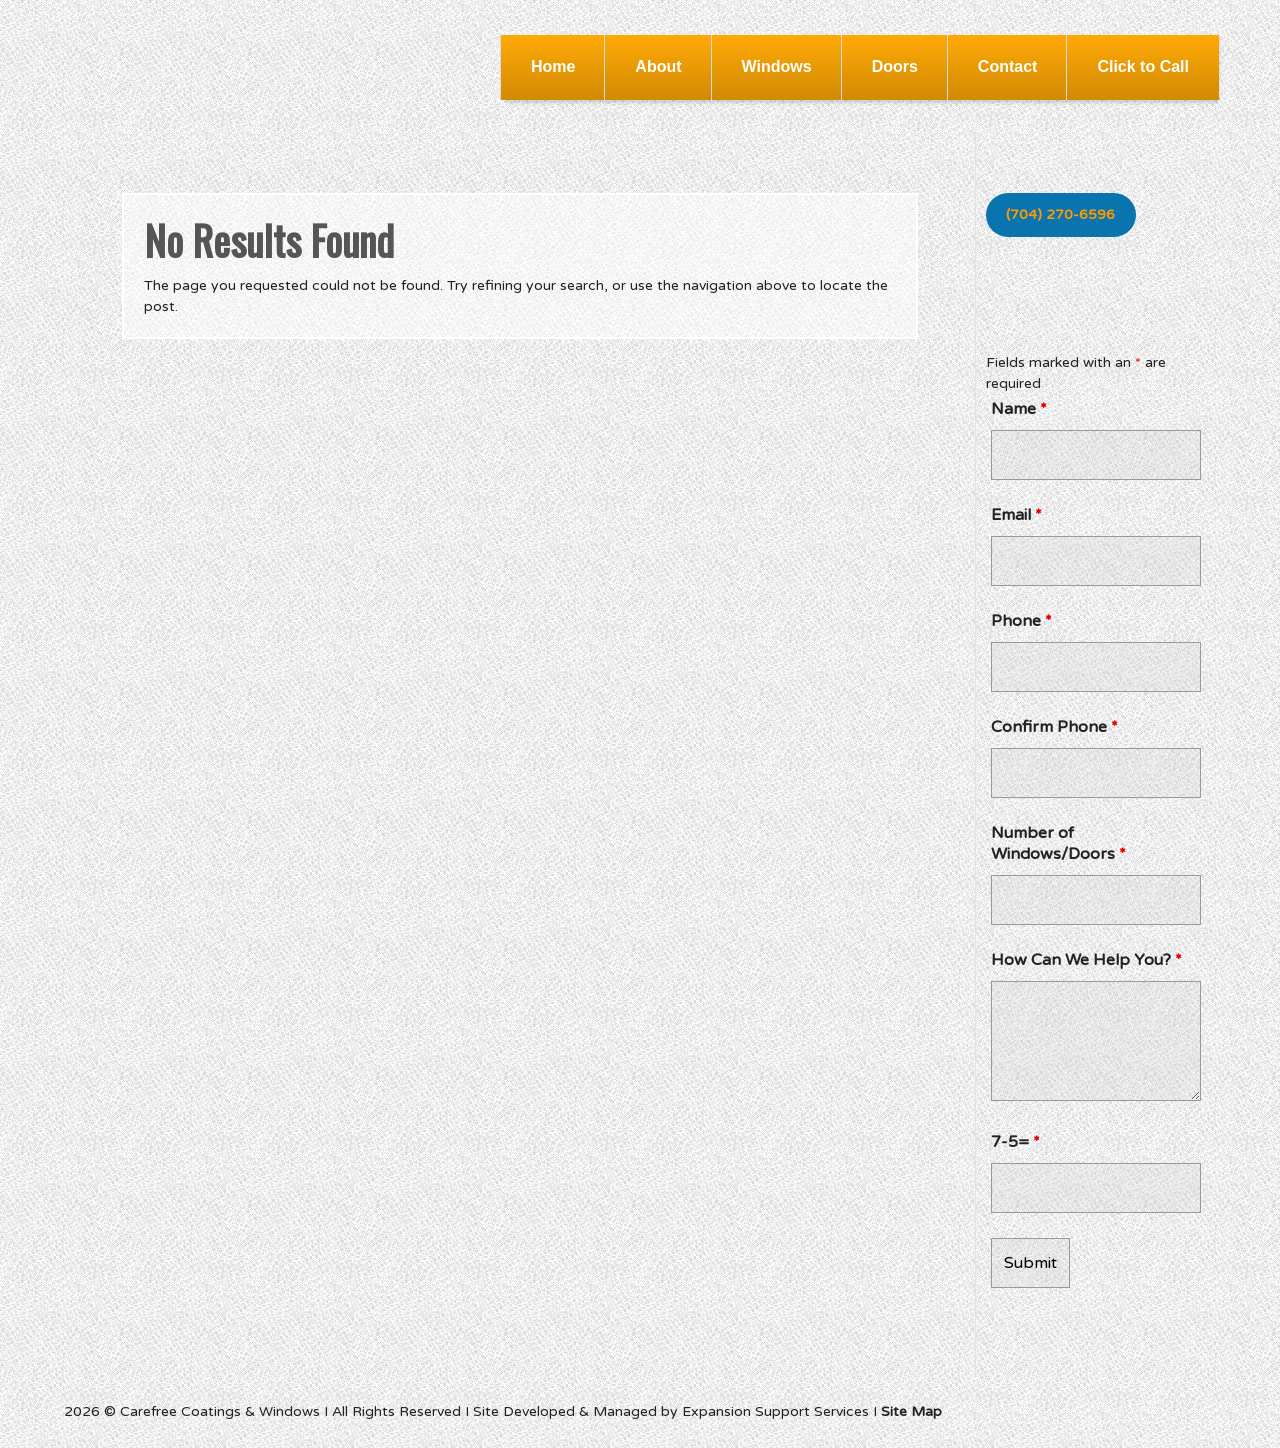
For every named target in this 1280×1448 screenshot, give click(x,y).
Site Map (911, 1411)
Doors (895, 66)
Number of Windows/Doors (1058, 843)
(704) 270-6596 (1060, 214)
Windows (777, 66)
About (658, 66)
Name (1019, 409)
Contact (1008, 66)
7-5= (1015, 1142)
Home (553, 66)
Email (1016, 515)
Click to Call (1143, 66)
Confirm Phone (1054, 727)
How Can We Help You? (1086, 960)
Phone (1021, 621)
